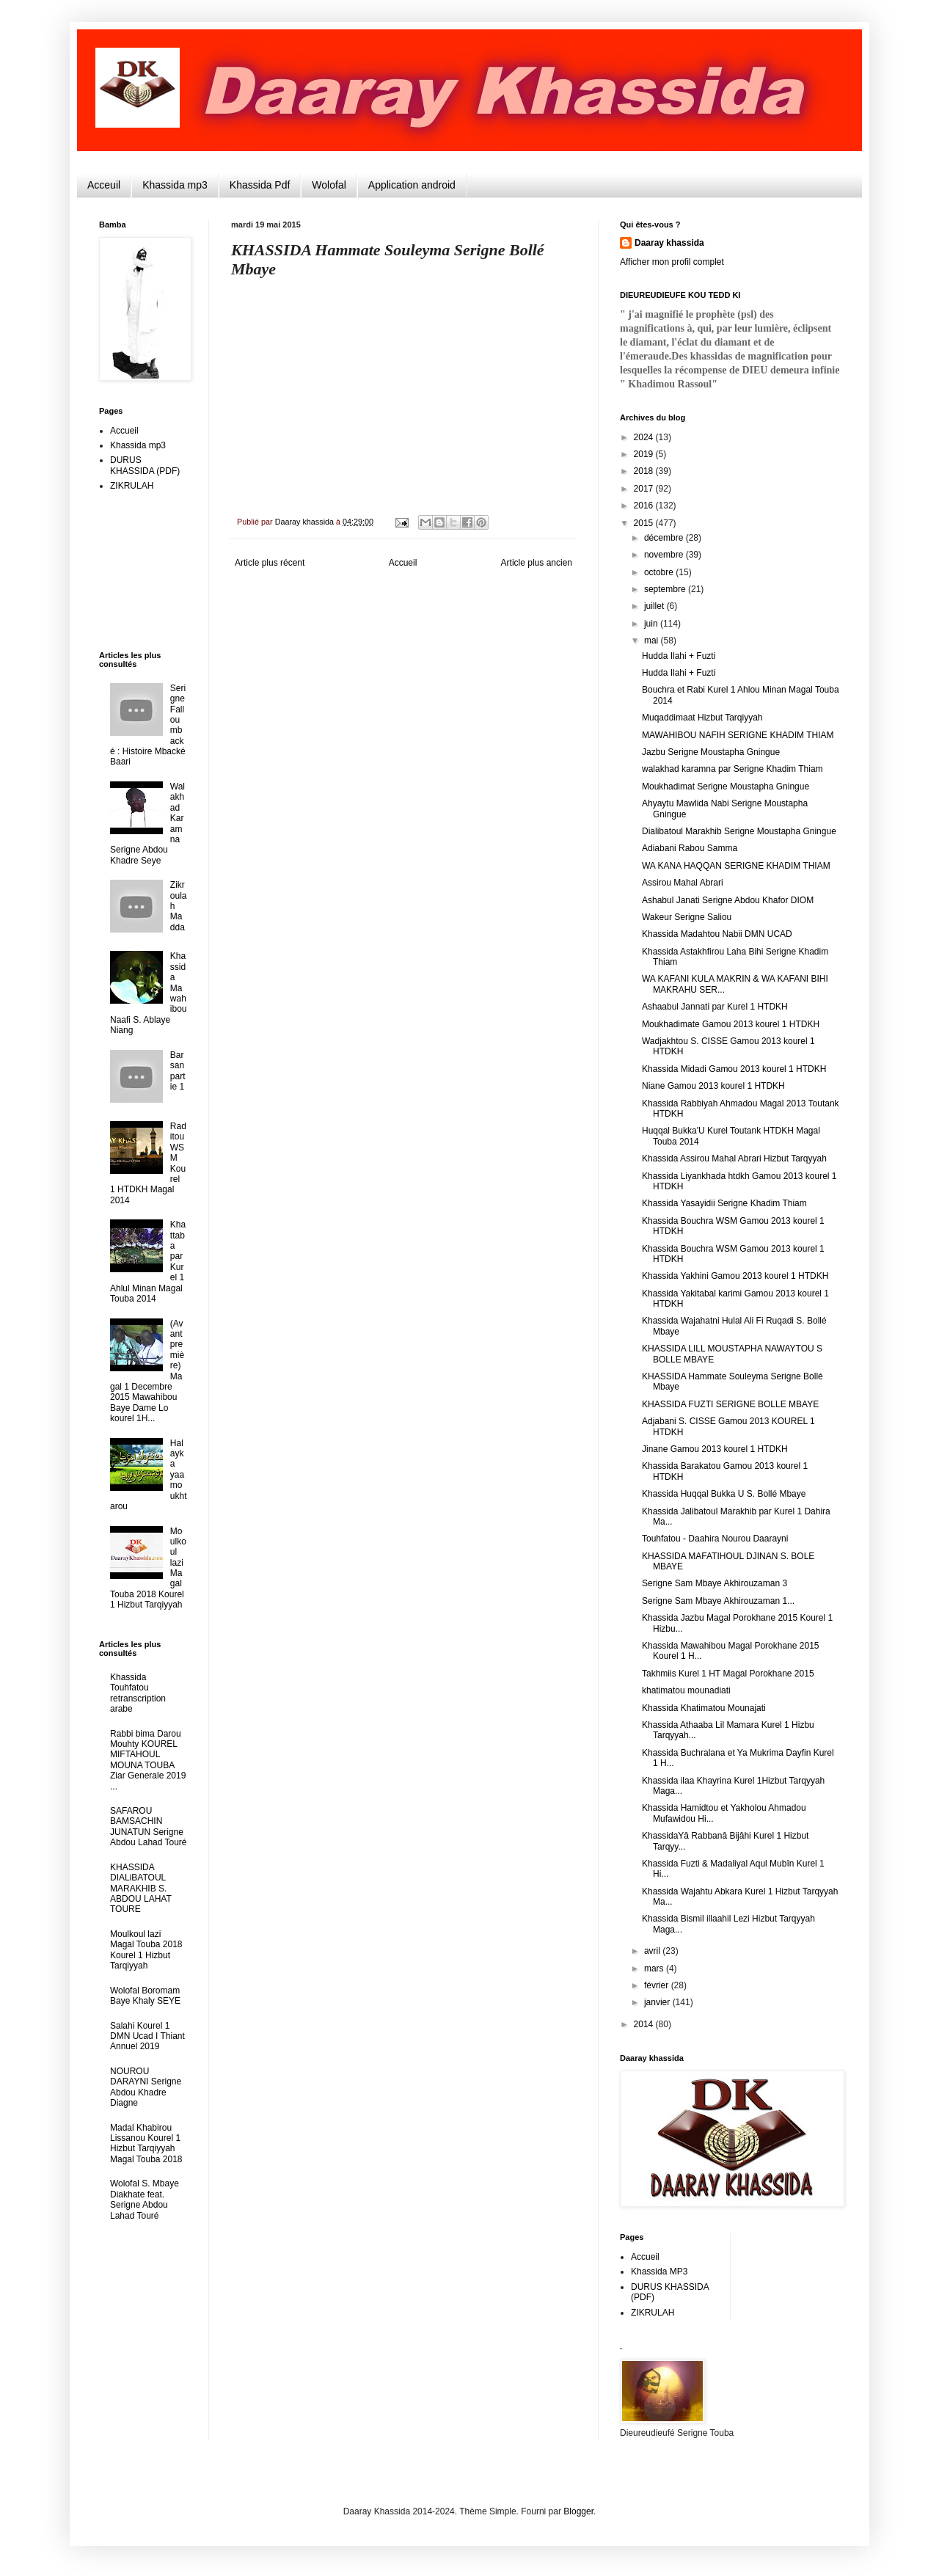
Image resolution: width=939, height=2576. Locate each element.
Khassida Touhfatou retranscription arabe (138, 1693)
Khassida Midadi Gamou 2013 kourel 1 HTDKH (734, 1069)
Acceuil (103, 185)
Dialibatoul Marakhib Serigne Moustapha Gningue (739, 831)
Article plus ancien (536, 563)
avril (653, 1951)
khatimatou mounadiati (686, 1690)
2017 (645, 489)
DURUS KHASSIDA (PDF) (145, 465)
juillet (655, 606)
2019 (645, 454)
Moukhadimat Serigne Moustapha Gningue (725, 786)
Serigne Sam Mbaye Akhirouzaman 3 (714, 1583)
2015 (645, 523)
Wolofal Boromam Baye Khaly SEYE (145, 1995)
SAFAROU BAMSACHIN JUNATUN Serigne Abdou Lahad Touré (148, 1826)
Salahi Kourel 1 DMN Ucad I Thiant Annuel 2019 (147, 2036)
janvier (658, 2002)
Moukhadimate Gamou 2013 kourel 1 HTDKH (730, 1024)
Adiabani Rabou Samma (689, 848)
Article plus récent (269, 563)
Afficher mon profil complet (672, 262)
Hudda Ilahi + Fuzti (678, 656)
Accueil (403, 563)
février (657, 1985)
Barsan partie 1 (178, 1071)
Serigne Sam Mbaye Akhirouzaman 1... (718, 1601)
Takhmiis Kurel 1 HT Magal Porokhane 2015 (728, 1673)
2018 (645, 471)
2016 (645, 505)
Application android (412, 185)
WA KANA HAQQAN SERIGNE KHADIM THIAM (736, 866)
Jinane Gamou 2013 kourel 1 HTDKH (715, 1449)
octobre (660, 572)
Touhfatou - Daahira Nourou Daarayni (715, 1538)
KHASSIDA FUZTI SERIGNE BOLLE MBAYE (730, 1404)
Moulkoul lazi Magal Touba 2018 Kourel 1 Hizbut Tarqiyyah (146, 1950)
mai (652, 640)
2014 (645, 2024)
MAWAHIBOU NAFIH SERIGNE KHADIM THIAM (738, 735)
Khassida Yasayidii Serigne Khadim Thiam (724, 1203)
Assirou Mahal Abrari (682, 882)
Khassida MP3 (659, 2271)
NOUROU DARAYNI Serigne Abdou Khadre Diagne (145, 2087)
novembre (665, 555)
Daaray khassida (669, 243)
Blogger (578, 2511)
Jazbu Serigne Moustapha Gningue (711, 752)
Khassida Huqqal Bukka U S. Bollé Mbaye (723, 1494)
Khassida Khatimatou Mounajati (704, 1708)
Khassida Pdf (260, 185)
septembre (666, 589)
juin (652, 624)
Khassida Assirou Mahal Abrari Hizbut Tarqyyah (734, 1158)
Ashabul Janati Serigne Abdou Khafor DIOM (728, 900)
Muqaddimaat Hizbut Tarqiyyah (702, 717)
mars (655, 1968)
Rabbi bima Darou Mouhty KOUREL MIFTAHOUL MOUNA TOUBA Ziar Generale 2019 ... (148, 1760)
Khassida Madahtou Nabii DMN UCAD (717, 934)
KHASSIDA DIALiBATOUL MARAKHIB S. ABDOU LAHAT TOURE (141, 1888)
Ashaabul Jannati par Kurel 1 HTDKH (715, 1006)
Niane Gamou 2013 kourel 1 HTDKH (713, 1086)
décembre (665, 538)
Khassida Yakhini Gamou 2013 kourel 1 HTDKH (735, 1276)
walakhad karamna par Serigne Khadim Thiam (732, 769)
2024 (645, 437)
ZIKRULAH (131, 486)
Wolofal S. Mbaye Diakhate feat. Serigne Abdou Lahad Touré (144, 2199)
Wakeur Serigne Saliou (686, 917)
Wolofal (329, 185)
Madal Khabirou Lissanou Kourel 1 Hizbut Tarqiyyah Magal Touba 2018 (146, 2143)
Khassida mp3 (175, 185)
